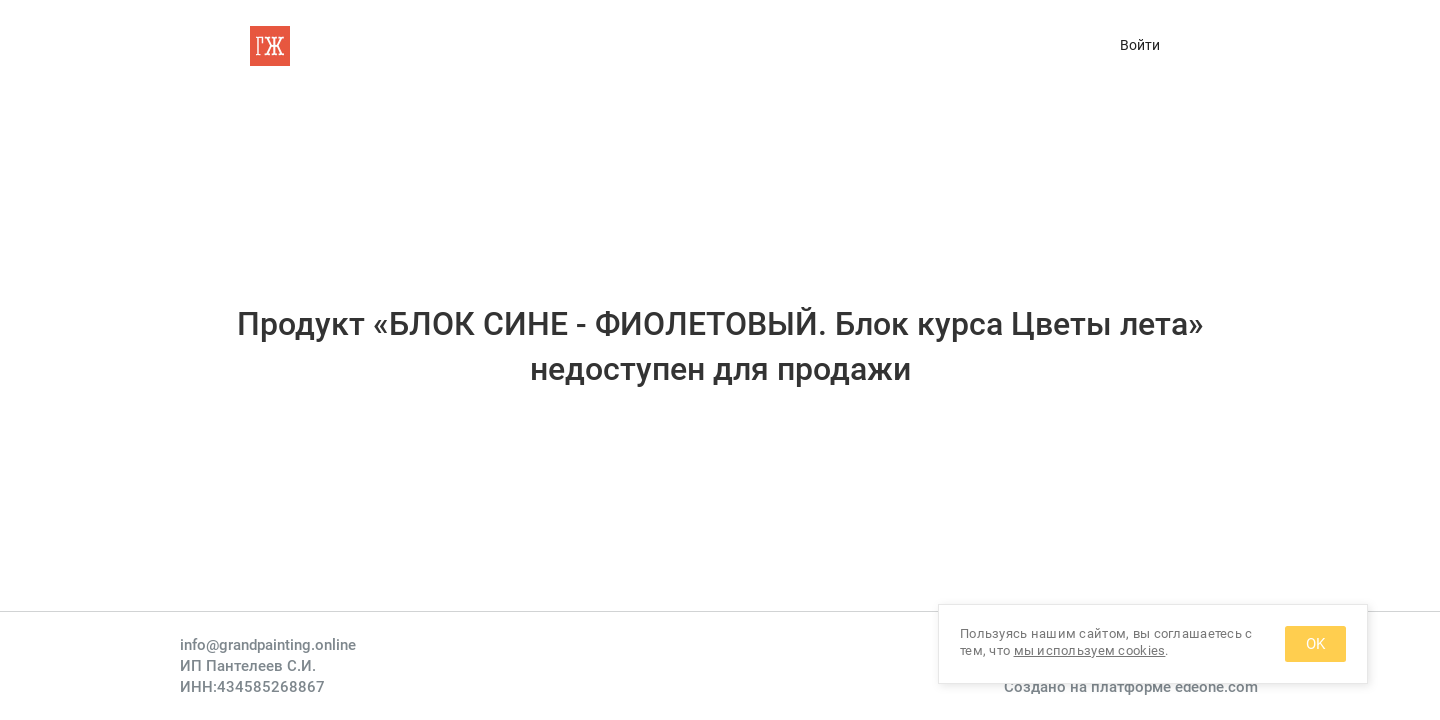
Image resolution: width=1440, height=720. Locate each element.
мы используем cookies (1090, 650)
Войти (1140, 45)
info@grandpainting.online (268, 645)
